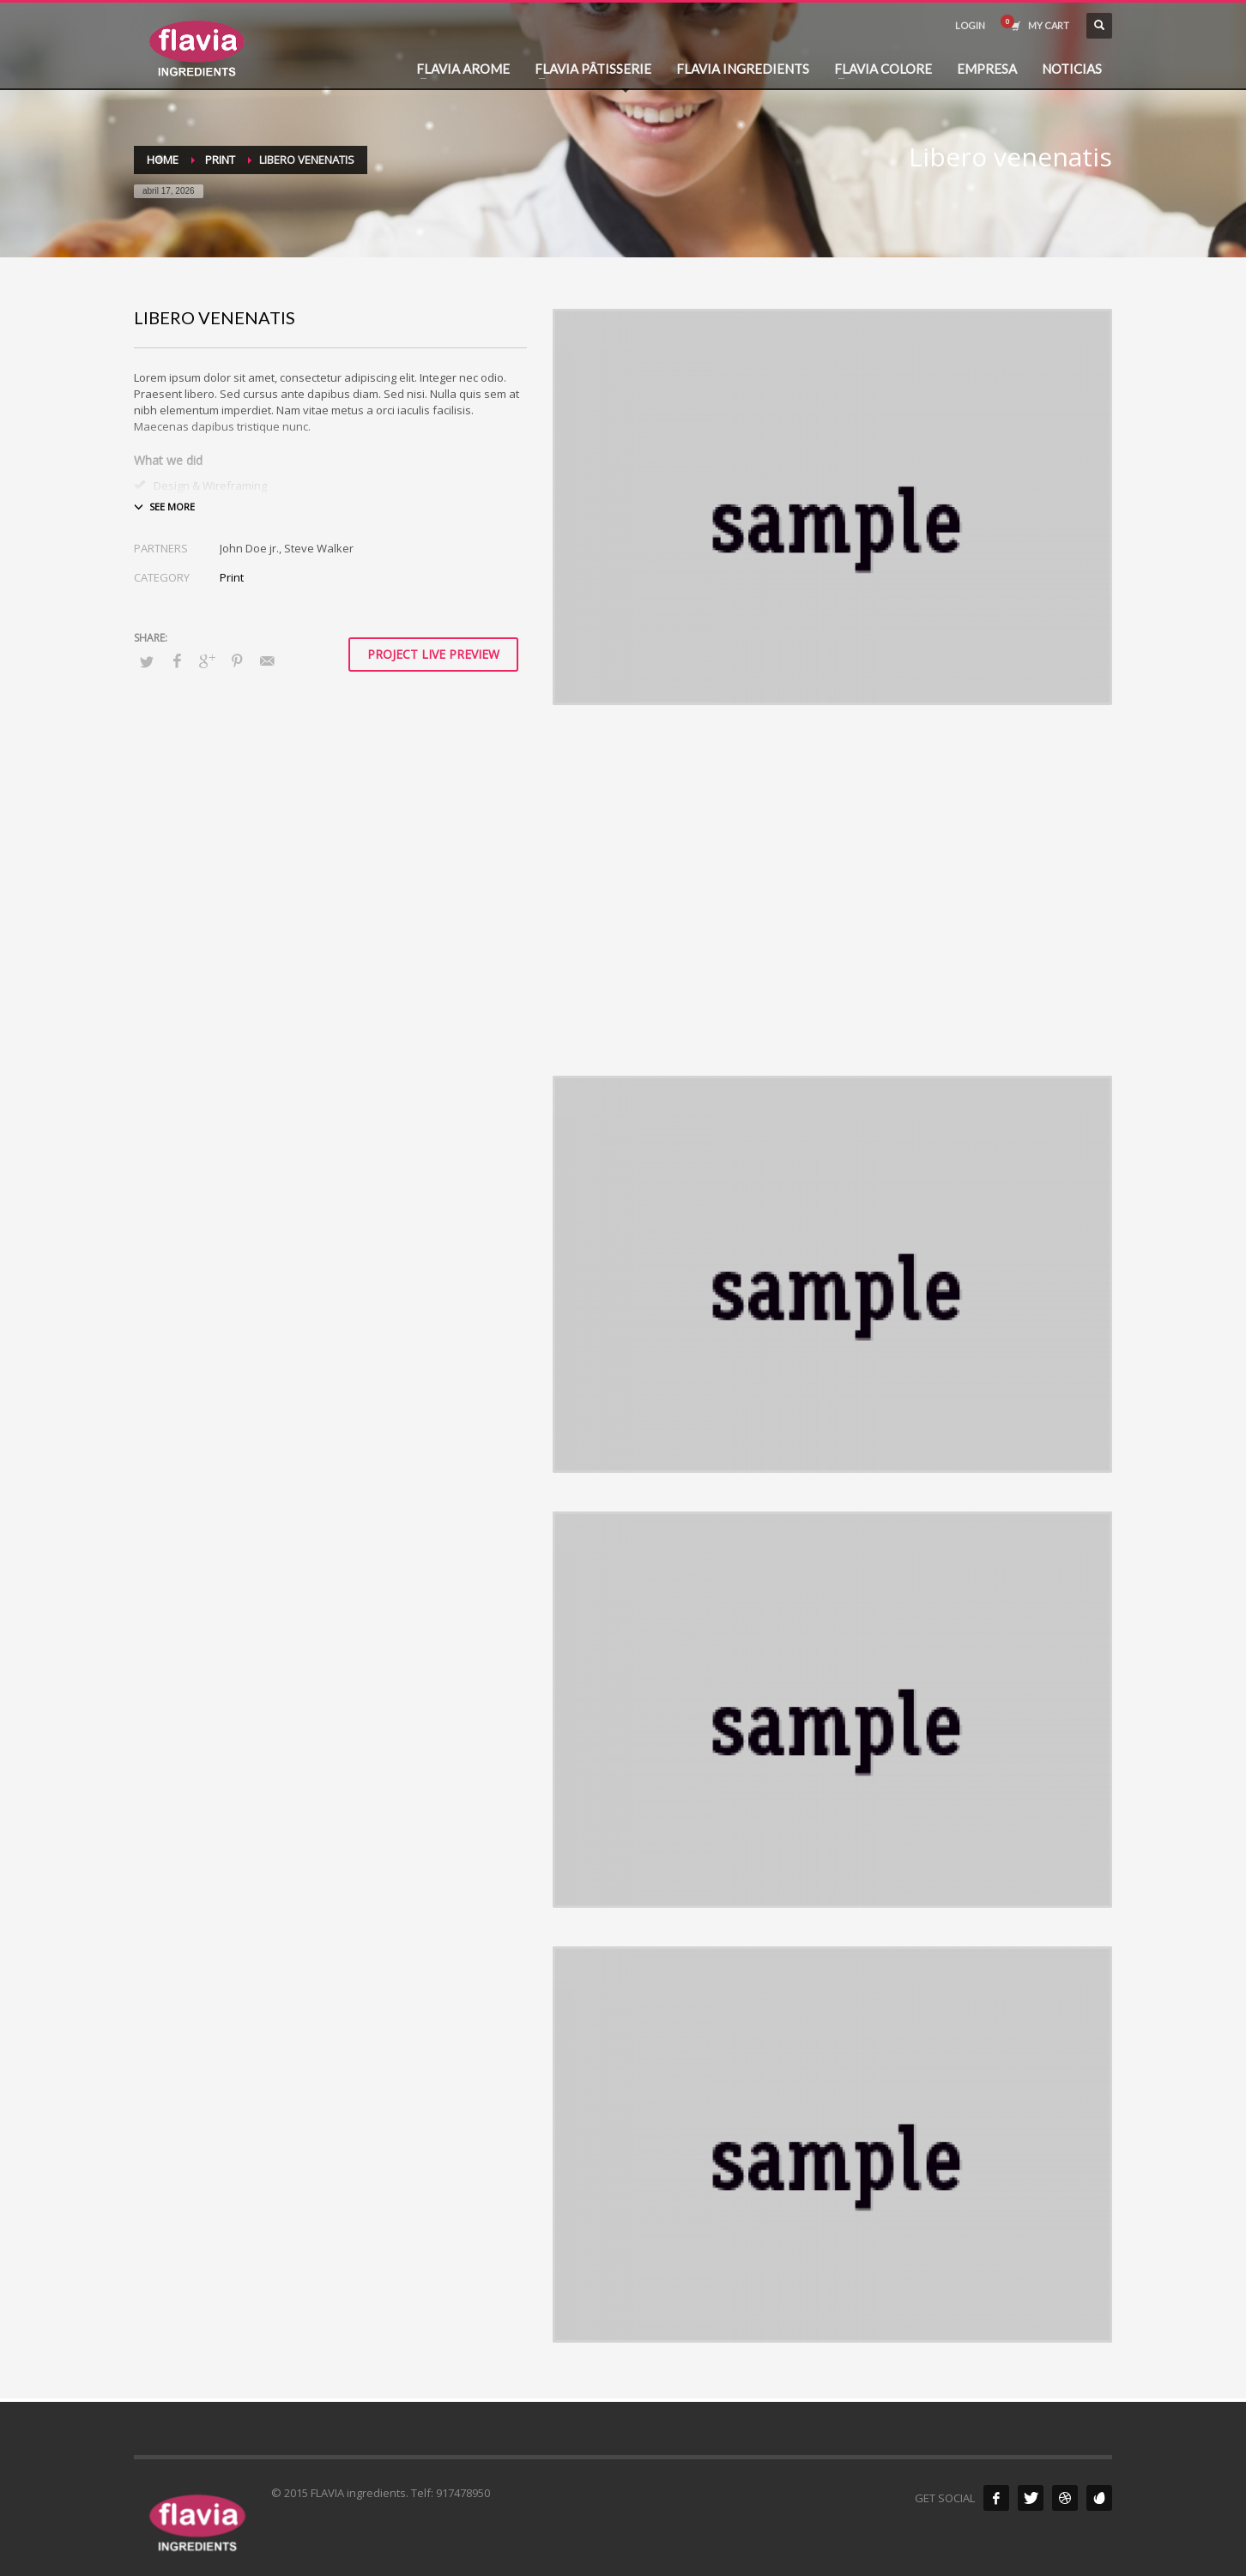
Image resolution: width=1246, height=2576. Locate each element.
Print (232, 577)
